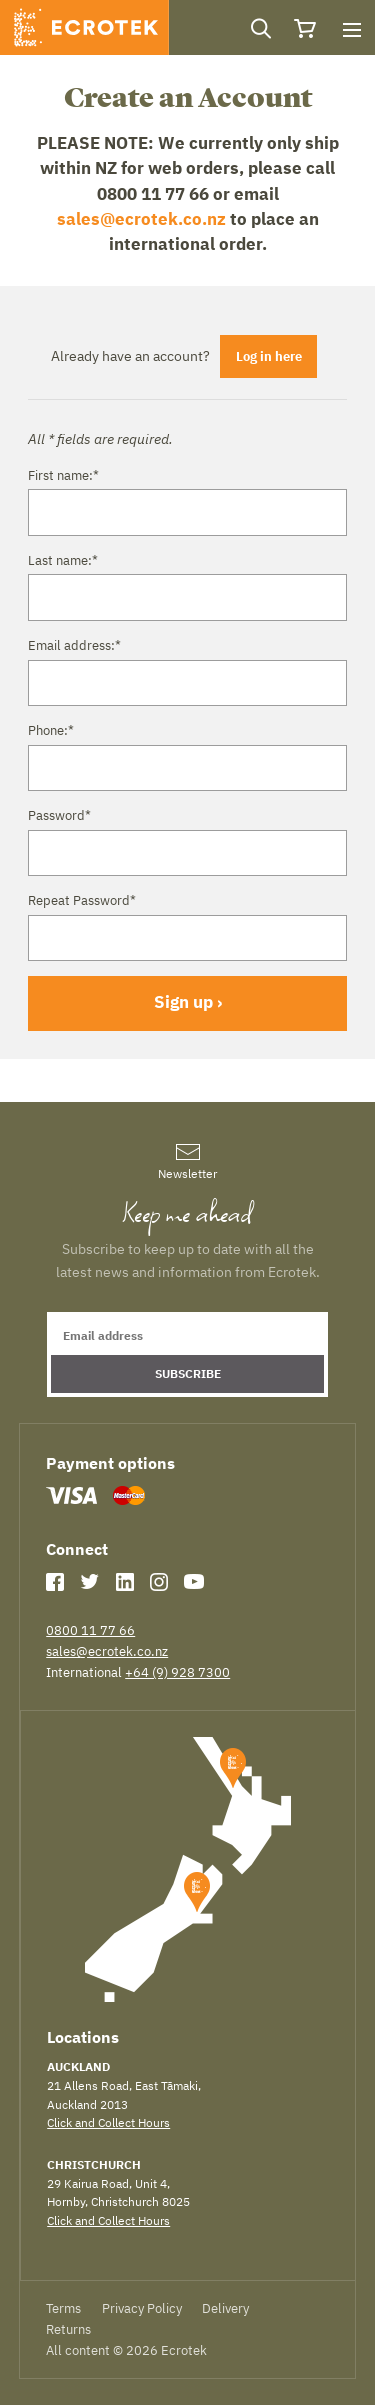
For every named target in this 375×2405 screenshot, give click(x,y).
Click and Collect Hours (108, 2122)
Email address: (74, 645)
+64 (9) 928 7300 (177, 1672)
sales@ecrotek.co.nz (141, 219)
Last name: (63, 560)
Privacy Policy (142, 2308)
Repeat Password (82, 900)
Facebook (55, 1582)
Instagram (159, 1582)
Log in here (269, 356)
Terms (63, 2308)
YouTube (194, 1581)
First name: (63, 475)
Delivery (225, 2308)
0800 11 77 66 (90, 1630)
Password (59, 815)
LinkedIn (125, 1582)
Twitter (89, 1581)
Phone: (51, 730)
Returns (68, 2329)
